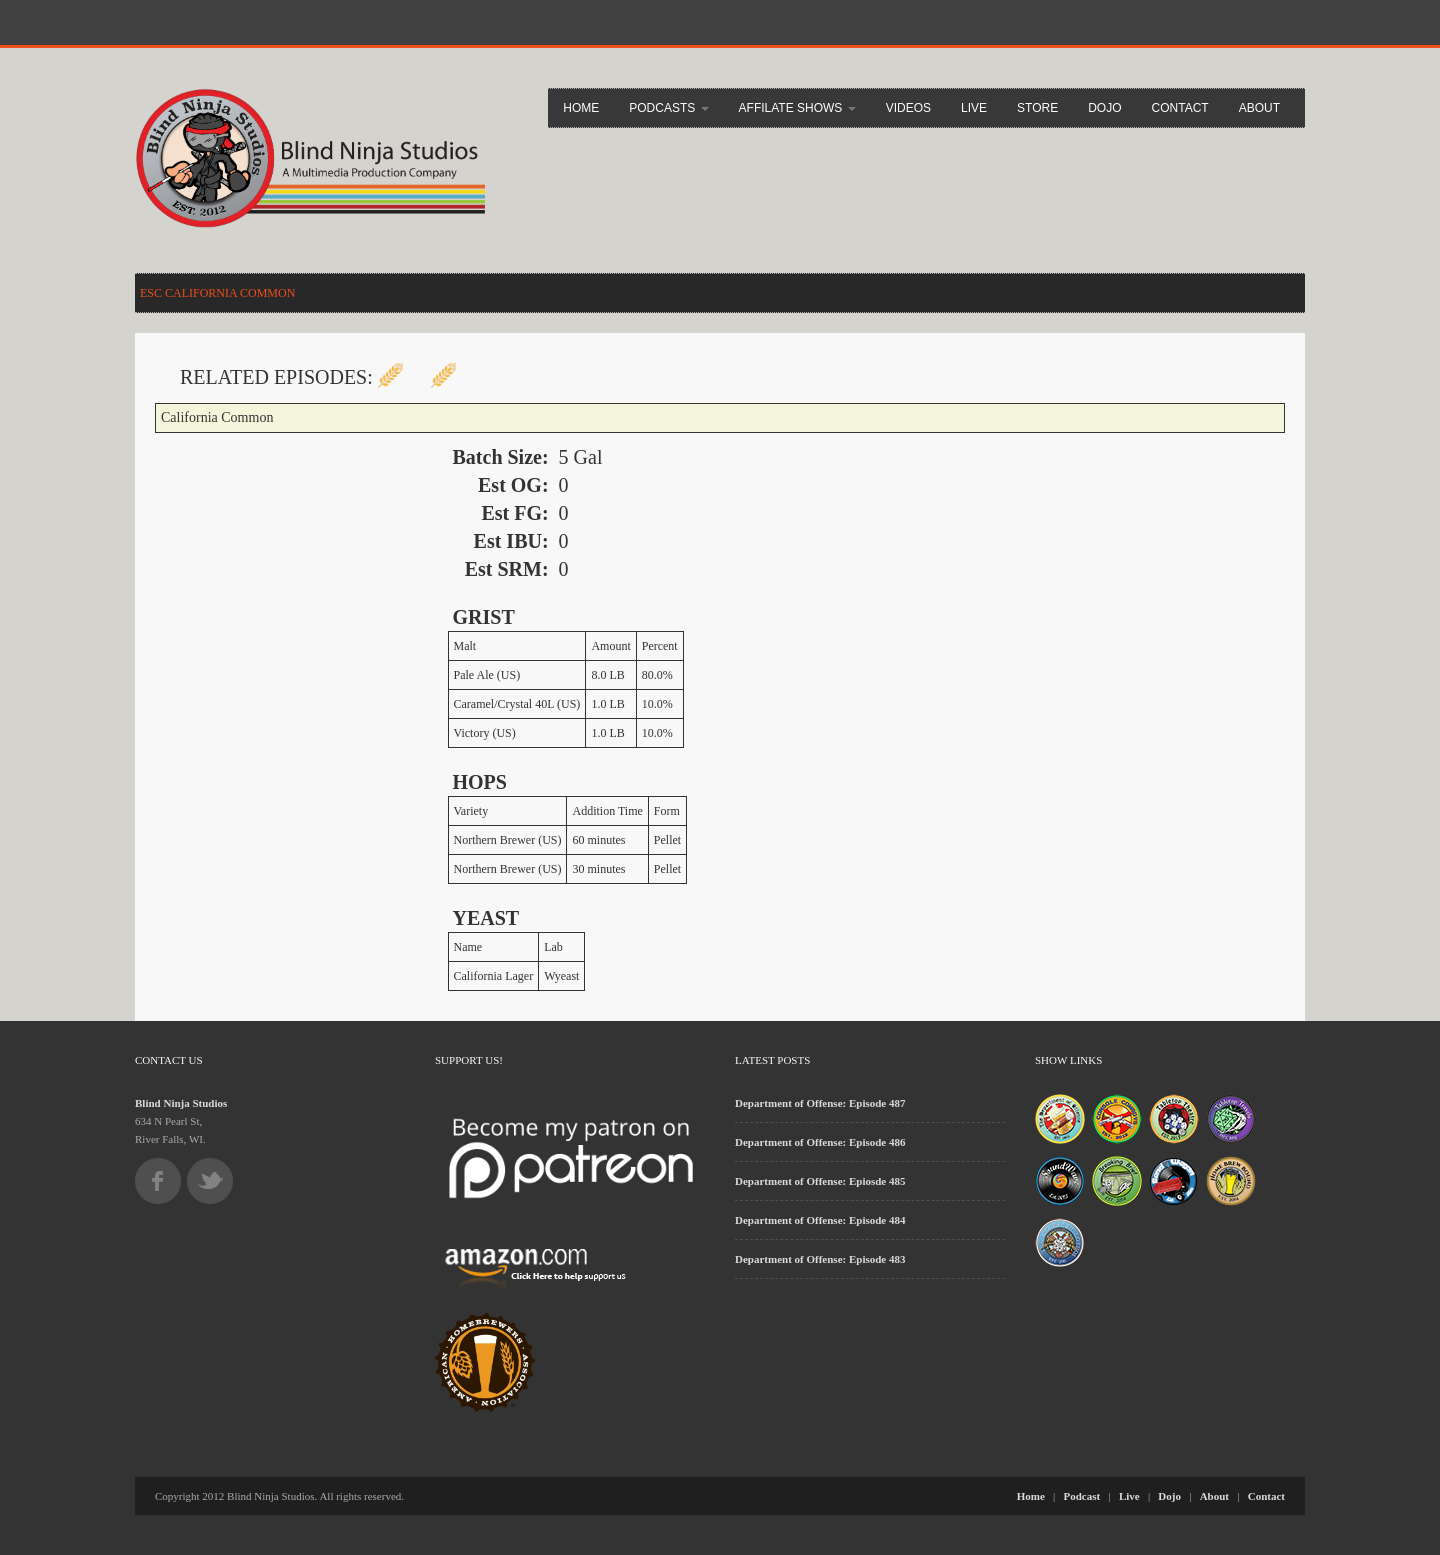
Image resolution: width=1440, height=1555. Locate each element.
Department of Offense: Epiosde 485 (820, 1181)
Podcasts (668, 108)
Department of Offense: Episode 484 (820, 1220)
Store (1037, 108)
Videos (908, 108)
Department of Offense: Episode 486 (820, 1142)
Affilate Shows (797, 108)
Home (581, 108)
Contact (1180, 108)
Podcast (1082, 1496)
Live (974, 108)
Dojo (1104, 108)
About (1259, 108)
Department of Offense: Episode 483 (820, 1259)
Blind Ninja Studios (181, 1103)
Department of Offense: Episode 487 (820, 1103)
